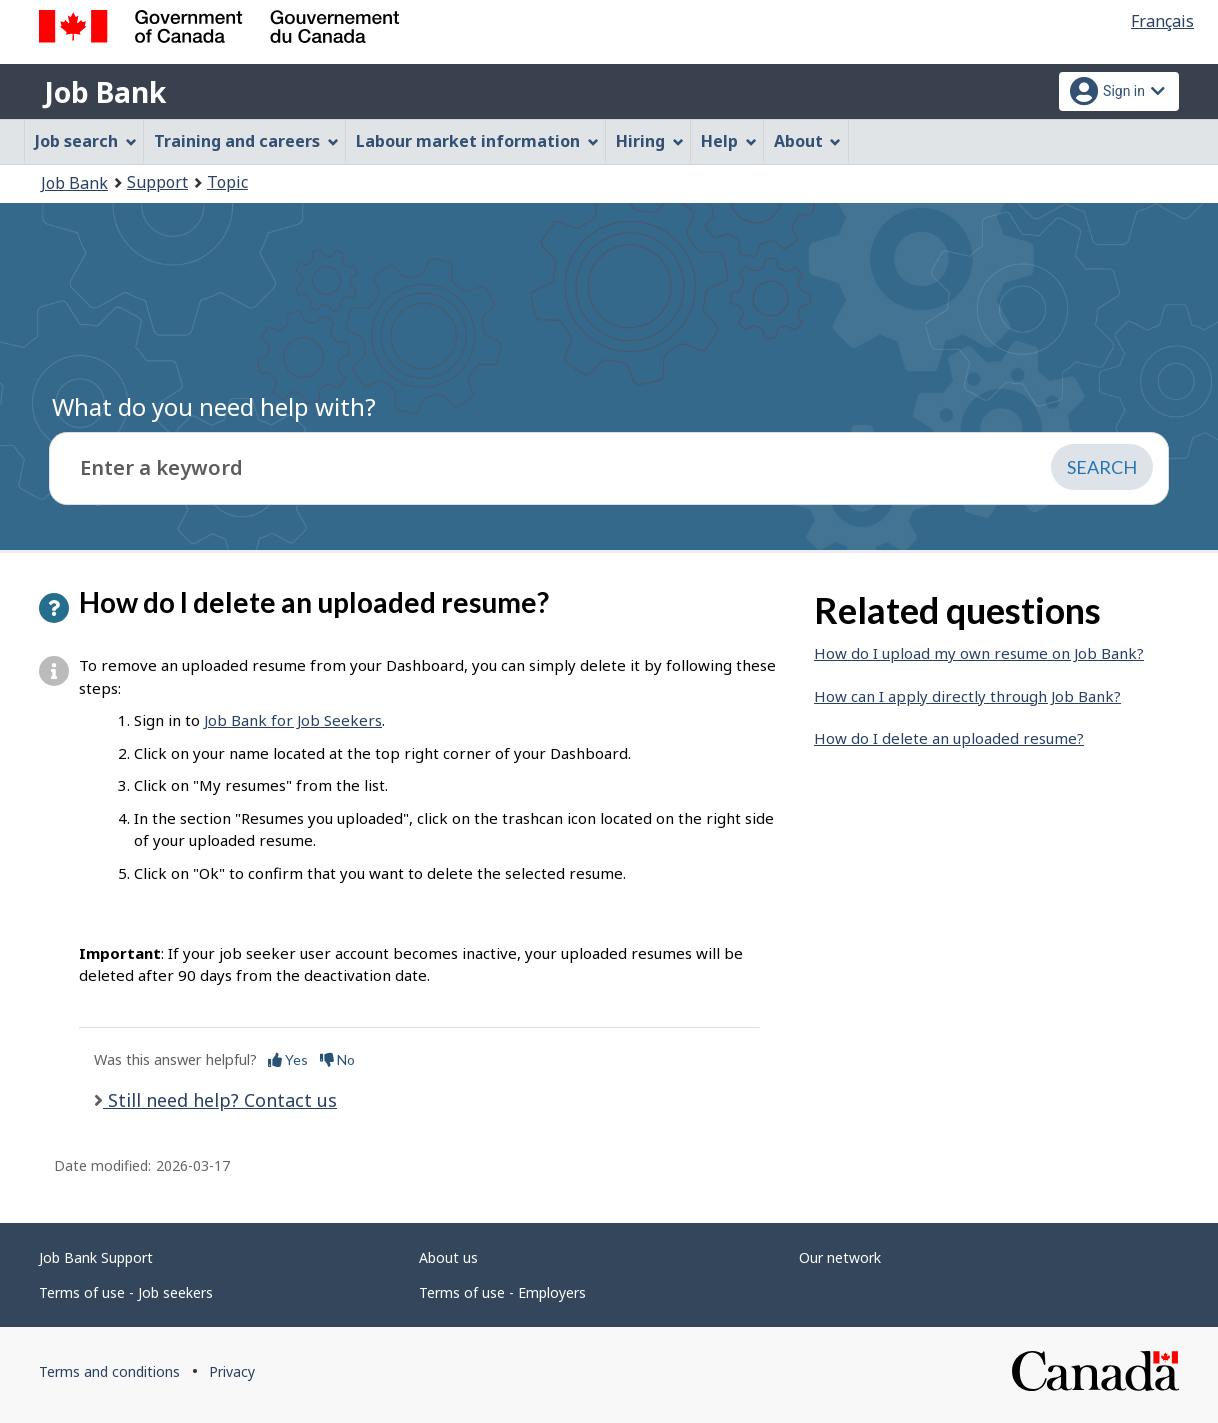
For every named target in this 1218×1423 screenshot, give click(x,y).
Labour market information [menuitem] (477, 141)
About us (448, 1257)
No (337, 1059)
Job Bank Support (96, 1257)
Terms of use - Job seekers (126, 1292)
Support (157, 182)
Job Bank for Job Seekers (293, 720)
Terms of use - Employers (502, 1292)
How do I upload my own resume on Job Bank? (979, 653)
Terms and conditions (109, 1371)
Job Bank (105, 92)
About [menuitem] (808, 141)
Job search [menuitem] (86, 141)
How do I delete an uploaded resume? (949, 738)
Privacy (232, 1371)
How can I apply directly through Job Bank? (967, 696)
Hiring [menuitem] (650, 141)
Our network (840, 1257)
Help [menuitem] (729, 141)
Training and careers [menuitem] (246, 141)
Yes (288, 1059)
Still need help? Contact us (220, 1100)
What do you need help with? (214, 406)
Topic (227, 182)
